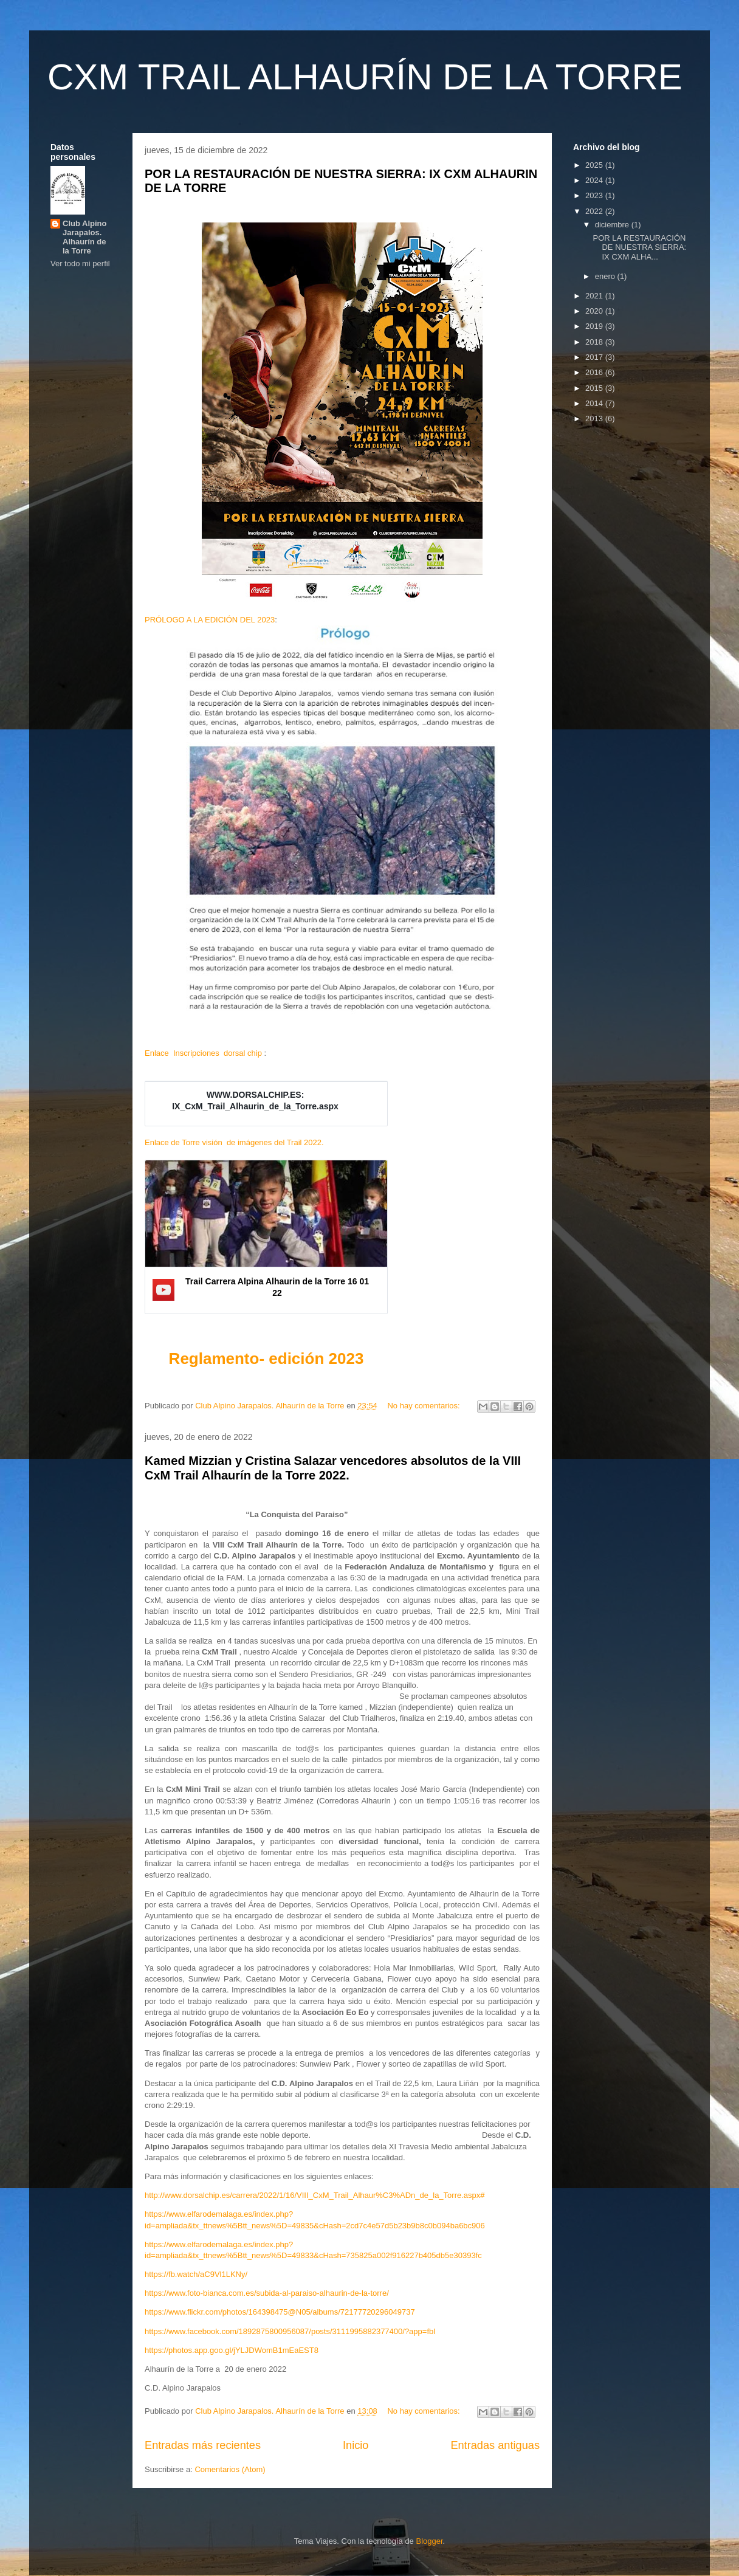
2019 (595, 326)
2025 (595, 165)
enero (606, 276)
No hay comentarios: (424, 1405)
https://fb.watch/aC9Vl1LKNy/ (196, 2274)
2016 (595, 372)
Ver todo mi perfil (80, 263)
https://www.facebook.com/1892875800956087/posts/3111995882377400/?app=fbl (290, 2331)
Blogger (429, 2541)
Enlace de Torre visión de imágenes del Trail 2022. (234, 1142)
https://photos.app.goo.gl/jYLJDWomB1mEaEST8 (231, 2350)
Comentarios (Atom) (229, 2469)
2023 (595, 195)
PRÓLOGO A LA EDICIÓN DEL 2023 (210, 619)
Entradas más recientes (203, 2445)
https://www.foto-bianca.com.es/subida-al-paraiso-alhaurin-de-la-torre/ (267, 2293)
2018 (595, 341)
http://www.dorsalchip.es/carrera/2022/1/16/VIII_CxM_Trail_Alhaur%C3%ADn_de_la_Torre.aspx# (315, 2195)
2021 (595, 295)
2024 (595, 180)
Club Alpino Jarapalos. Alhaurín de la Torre (84, 237)
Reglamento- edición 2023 (266, 1358)
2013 (595, 418)
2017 (595, 357)
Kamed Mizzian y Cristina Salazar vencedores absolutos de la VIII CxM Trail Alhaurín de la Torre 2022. (333, 1467)
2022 (595, 211)
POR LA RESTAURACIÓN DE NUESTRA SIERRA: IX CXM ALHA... (639, 247)
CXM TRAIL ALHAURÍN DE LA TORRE (364, 77)
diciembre (613, 224)
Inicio (355, 2445)
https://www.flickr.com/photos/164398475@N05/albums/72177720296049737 (280, 2311)
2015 (595, 388)
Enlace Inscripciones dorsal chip (203, 1053)
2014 (595, 403)
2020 (595, 310)
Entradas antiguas (495, 2445)
